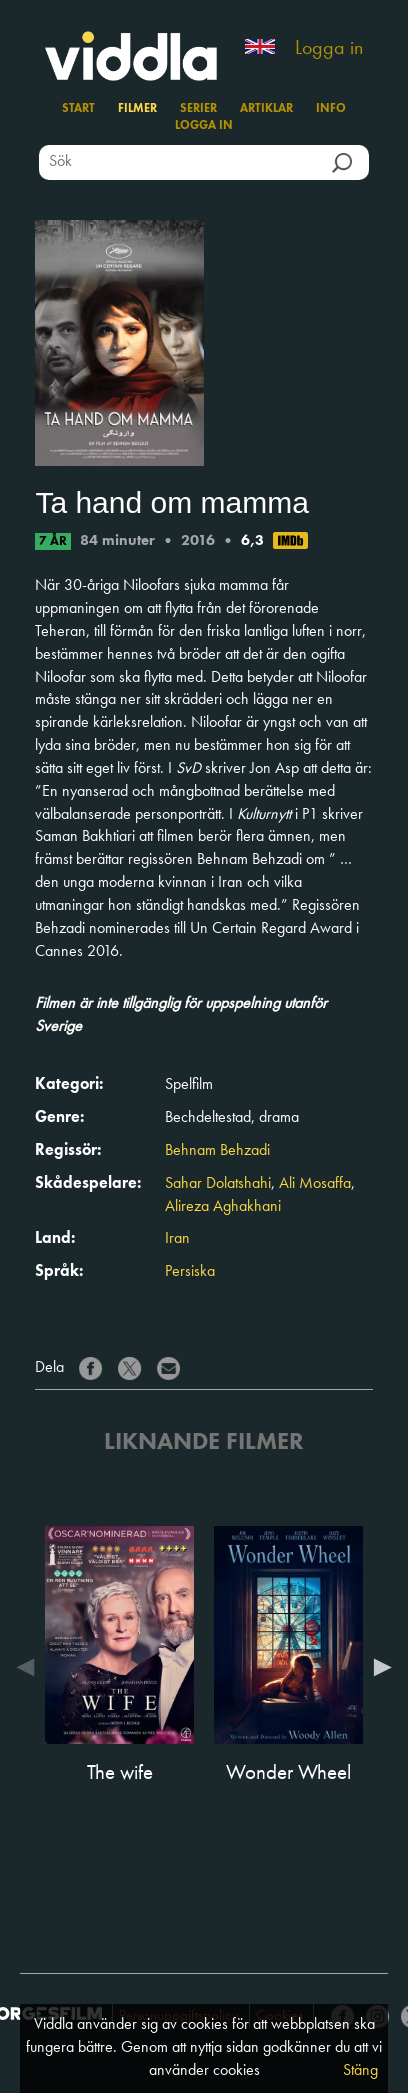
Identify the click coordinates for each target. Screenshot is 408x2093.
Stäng (360, 2071)
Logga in (329, 49)
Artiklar (266, 109)
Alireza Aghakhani (223, 1207)
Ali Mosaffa (315, 1184)
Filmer (137, 109)
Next (378, 1667)
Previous (30, 1667)
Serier (198, 109)
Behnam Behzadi (217, 1151)
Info (331, 109)
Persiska (190, 1272)
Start (78, 109)
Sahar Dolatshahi (218, 1184)
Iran (177, 1239)
